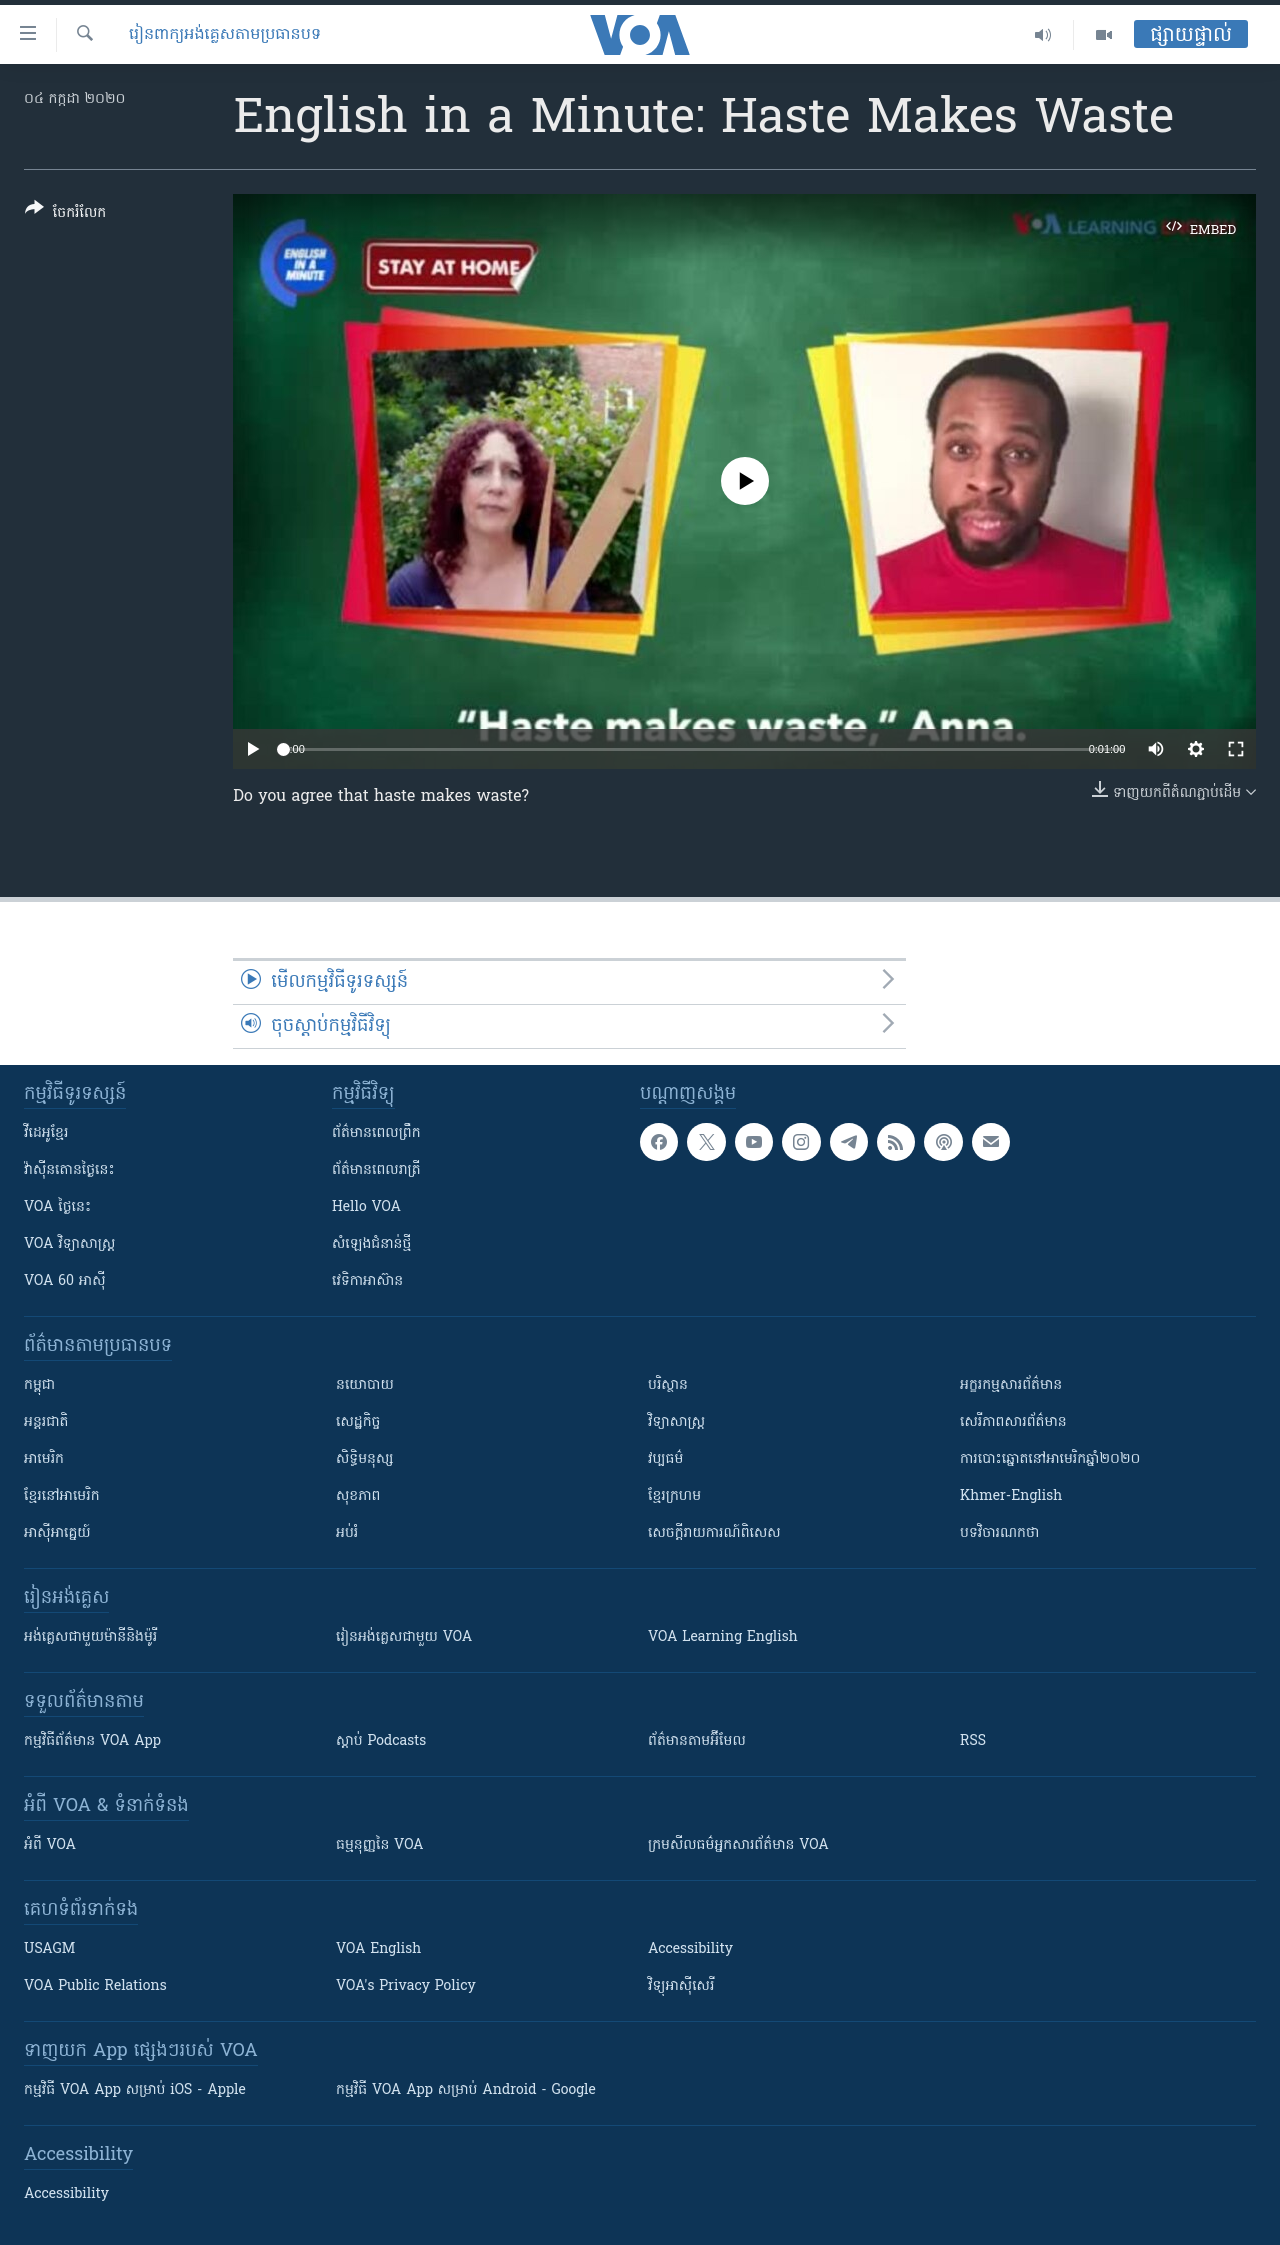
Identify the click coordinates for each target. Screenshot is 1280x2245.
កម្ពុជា (39, 1385)
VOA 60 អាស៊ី (65, 1281)
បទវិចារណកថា (999, 1533)
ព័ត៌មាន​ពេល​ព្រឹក (376, 1133)
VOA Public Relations (95, 1986)
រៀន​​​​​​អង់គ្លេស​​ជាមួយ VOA (404, 1637)
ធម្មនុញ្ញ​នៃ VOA (380, 1845)
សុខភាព (358, 1496)
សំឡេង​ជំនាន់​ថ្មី (371, 1244)
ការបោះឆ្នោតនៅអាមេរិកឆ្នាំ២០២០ (1050, 1459)
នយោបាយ (365, 1385)
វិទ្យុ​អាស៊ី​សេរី (681, 1986)
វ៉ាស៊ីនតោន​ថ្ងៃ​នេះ (69, 1170)
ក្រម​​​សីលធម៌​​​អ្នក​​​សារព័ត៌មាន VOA (738, 1845)
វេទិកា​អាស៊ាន (367, 1281)
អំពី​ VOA (50, 1845)
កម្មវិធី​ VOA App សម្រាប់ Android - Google (466, 2090)
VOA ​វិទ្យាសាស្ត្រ (69, 1244)
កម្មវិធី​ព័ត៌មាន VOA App (92, 1741)
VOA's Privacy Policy (406, 1986)
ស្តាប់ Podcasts (381, 1741)
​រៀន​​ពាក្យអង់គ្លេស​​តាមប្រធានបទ (225, 35)
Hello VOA (366, 1207)
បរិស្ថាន (668, 1385)
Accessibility (690, 1949)
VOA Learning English (723, 1637)
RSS (973, 1741)
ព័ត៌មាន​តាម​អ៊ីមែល (697, 1741)
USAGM (49, 1949)
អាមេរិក (44, 1459)
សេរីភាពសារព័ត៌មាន (1013, 1422)
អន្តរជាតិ (46, 1422)
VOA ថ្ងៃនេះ (57, 1207)
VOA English (378, 1949)
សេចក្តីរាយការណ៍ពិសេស (714, 1533)
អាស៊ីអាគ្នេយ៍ (57, 1533)
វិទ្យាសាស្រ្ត (676, 1422)
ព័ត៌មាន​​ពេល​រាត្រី (376, 1170)
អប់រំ (347, 1533)
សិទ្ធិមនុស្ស (365, 1459)
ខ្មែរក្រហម (674, 1496)
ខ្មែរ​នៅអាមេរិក (62, 1496)
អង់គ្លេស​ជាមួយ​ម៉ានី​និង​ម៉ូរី (90, 1637)
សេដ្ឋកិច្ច (358, 1422)
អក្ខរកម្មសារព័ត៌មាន (1011, 1385)
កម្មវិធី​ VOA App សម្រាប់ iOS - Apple (135, 2090)
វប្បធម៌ (665, 1459)
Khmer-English (1011, 1496)
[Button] (65, 214)
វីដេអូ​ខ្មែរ (46, 1133)
